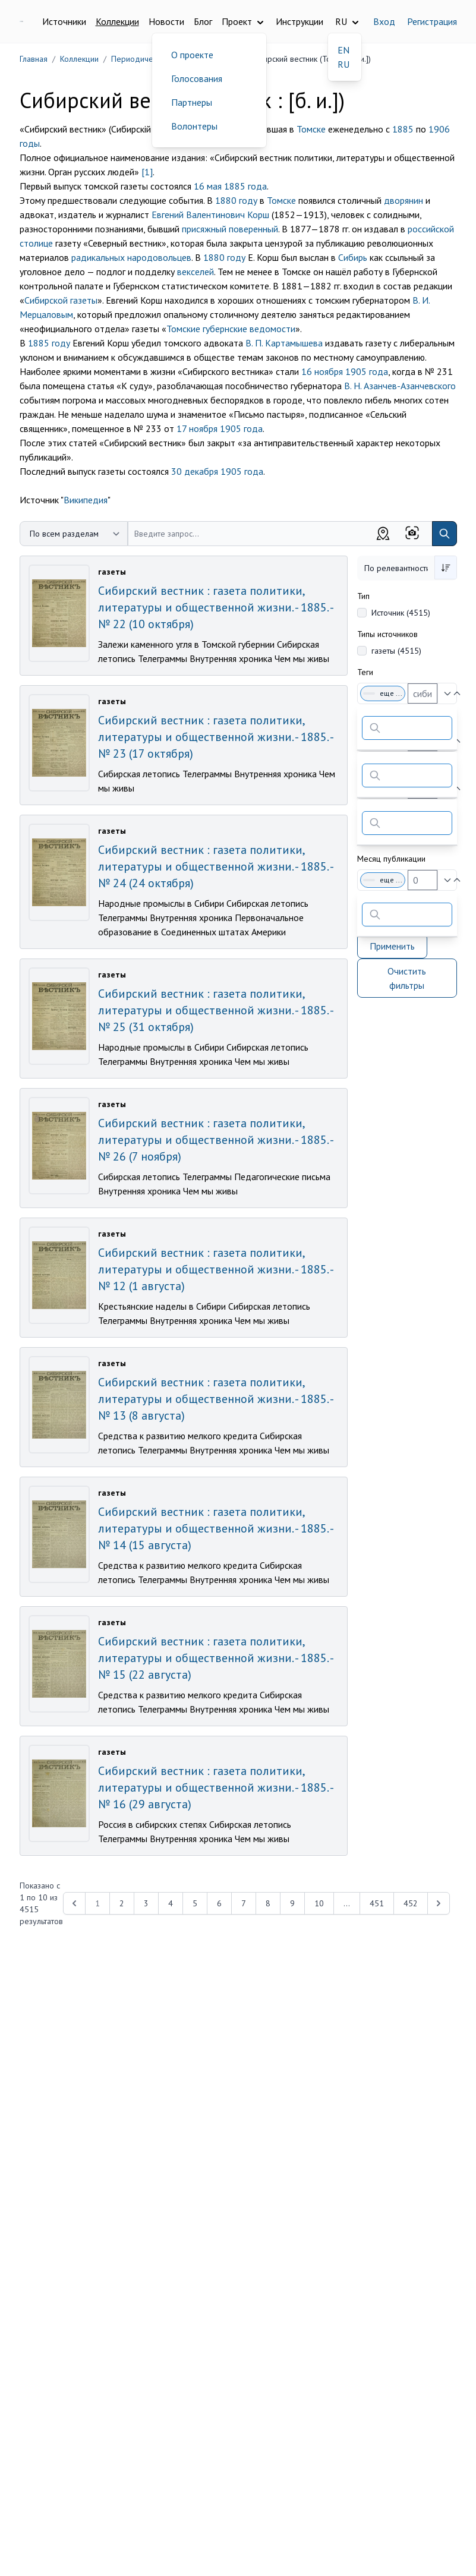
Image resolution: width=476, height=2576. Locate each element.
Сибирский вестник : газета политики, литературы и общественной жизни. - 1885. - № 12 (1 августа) (215, 1269)
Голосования (196, 78)
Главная (34, 58)
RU (343, 64)
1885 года (245, 186)
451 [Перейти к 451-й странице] (377, 1903)
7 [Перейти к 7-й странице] (243, 1903)
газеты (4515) (396, 650)
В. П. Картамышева (284, 343)
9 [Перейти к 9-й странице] (292, 1903)
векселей (195, 272)
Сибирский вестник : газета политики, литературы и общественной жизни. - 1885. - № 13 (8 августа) (215, 1398)
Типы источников (387, 634)
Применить (392, 946)
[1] (147, 172)
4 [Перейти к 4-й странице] (170, 1903)
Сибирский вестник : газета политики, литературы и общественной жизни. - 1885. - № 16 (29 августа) (215, 1787)
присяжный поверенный (230, 229)
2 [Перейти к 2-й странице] (121, 1903)
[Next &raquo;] (438, 1903)
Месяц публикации (391, 858)
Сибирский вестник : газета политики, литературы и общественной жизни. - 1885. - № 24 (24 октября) (215, 866)
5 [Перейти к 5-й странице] (195, 1903)
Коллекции (117, 21)
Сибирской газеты (60, 300)
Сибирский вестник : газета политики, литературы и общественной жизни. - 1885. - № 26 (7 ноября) (215, 1139)
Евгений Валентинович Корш (210, 214)
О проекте (192, 55)
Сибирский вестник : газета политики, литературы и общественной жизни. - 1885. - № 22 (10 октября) (215, 607)
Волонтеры (194, 126)
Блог (203, 21)
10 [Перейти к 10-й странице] (319, 1903)
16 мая (208, 186)
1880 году (236, 200)
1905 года (366, 371)
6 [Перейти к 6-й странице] (219, 1903)
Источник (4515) (400, 612)
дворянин (403, 200)
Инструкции (299, 21)
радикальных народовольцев (131, 257)
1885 (403, 129)
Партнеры (191, 102)
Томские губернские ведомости (230, 329)
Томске (311, 129)
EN (343, 50)
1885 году (49, 343)
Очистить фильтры (406, 978)
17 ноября (196, 428)
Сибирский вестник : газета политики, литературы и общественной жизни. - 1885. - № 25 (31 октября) (215, 1010)
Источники (64, 21)
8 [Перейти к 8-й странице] (268, 1903)
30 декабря (194, 471)
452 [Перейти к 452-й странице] (411, 1903)
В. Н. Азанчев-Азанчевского (400, 386)
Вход (384, 21)
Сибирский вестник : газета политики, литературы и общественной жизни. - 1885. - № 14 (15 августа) (215, 1528)
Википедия (86, 500)
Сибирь (352, 257)
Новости (166, 21)
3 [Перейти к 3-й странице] (146, 1903)
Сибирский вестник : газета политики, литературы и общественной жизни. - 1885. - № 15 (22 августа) (215, 1658)
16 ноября (322, 371)
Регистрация (432, 21)
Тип (363, 596)
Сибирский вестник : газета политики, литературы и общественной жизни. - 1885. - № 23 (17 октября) (215, 736)
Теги (365, 672)
